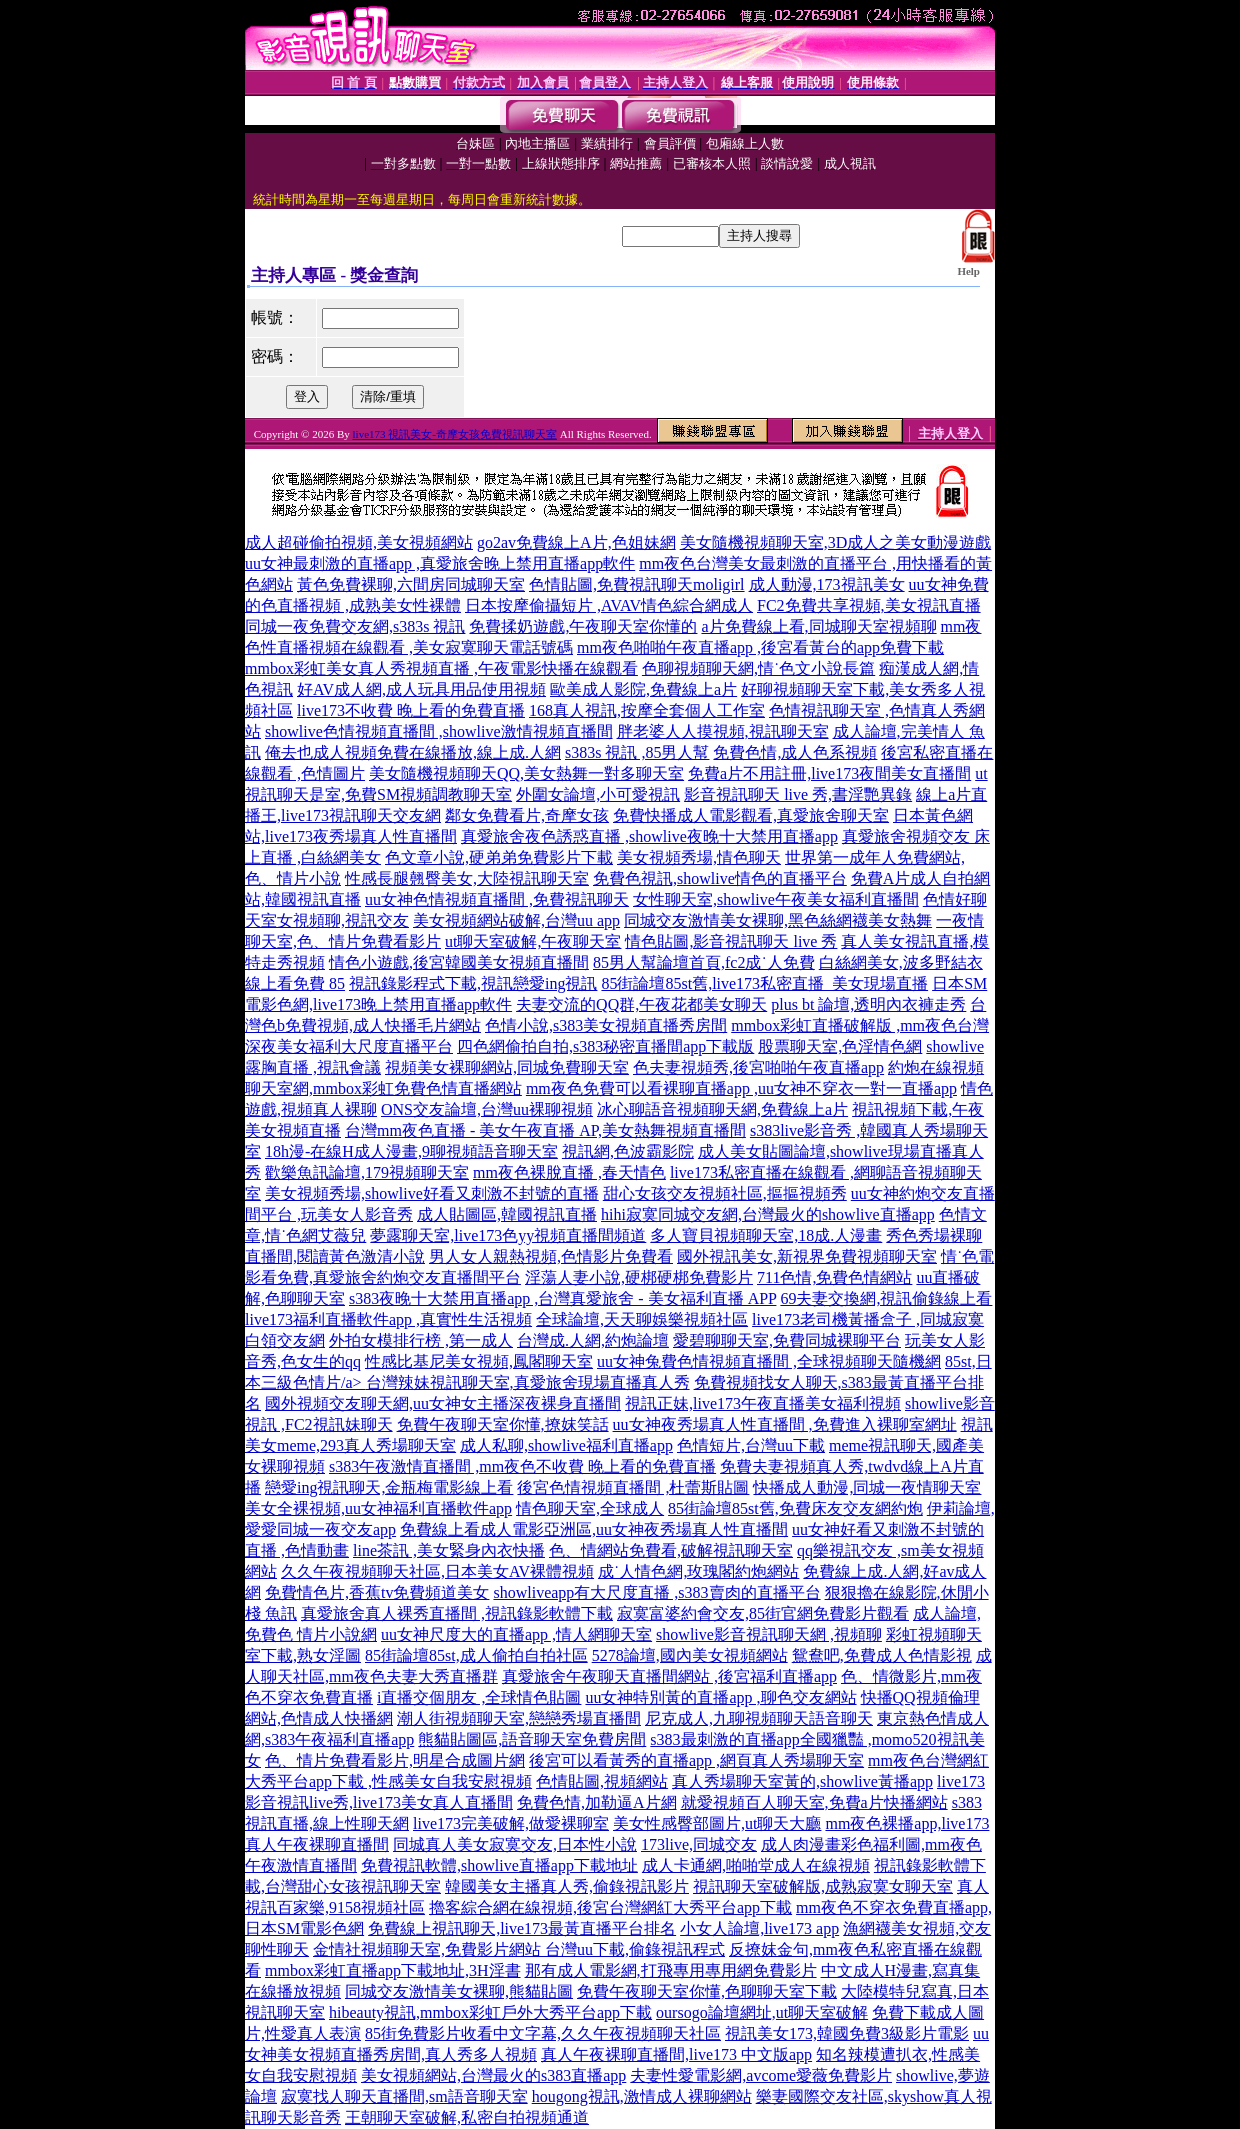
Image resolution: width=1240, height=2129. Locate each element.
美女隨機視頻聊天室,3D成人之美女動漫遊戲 (836, 542)
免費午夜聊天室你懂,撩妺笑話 (503, 1424)
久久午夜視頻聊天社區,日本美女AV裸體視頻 (437, 1571)
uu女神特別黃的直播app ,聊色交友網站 (720, 1697)
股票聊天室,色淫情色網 (840, 1046)
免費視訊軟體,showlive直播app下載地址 (499, 1865)
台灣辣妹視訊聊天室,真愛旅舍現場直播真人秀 (528, 1382)
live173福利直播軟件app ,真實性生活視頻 (388, 1319)
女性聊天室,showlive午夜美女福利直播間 (776, 899)
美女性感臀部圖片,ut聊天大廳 (717, 1823)
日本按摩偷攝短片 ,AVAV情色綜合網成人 (609, 605)
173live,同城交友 (699, 1844)
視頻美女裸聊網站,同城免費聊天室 (507, 1067)
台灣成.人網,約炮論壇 (593, 1340)
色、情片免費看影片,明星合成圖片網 (395, 1760)
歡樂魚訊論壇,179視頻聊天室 (367, 1172)
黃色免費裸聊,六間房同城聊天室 (411, 584)
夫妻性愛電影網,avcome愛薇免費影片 (761, 2075)
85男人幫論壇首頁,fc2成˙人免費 (704, 962)
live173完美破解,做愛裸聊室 (511, 1823)
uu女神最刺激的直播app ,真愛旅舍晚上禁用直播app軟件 (440, 563)
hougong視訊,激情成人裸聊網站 (642, 2096)
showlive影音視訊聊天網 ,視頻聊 (769, 1634)
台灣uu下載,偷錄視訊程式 (635, 1949)
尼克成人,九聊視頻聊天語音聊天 (759, 1718)
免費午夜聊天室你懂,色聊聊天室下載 (707, 1991)
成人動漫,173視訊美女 (827, 584)
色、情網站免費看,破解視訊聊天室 (671, 1550)
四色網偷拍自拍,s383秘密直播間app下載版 (605, 1046)
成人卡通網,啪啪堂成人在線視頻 (756, 1865)
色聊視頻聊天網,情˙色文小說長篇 (758, 668)
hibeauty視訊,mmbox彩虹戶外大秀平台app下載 (490, 2012)
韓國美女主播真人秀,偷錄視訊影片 (567, 1886)
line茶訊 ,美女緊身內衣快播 (449, 1550)
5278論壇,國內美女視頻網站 (690, 1655)
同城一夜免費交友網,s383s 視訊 (355, 626)
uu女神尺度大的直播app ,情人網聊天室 (516, 1634)
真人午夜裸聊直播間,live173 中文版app (676, 2054)
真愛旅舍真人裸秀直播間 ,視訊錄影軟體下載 (457, 1613)
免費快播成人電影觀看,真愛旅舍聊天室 (751, 815)
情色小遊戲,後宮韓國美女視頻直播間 (459, 962)
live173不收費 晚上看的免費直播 (411, 710)
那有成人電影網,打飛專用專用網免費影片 (671, 1970)
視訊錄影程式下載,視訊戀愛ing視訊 (473, 983)
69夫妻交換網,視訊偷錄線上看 (886, 1298)
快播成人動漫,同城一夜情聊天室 (867, 1487)
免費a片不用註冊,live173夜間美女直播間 (829, 773)
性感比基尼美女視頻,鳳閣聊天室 (479, 1361)
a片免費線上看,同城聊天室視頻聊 (818, 626)
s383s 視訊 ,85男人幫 (637, 752)
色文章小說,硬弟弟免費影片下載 (499, 857)
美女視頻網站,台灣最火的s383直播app (493, 2075)
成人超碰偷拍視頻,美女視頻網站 (359, 542)
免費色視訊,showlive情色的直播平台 (720, 878)
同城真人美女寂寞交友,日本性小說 (515, 1844)
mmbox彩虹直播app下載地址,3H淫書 (393, 1970)
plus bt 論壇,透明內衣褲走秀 (868, 1004)
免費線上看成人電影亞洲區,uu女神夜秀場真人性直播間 (594, 1529)
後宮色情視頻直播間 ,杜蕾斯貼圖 (633, 1487)
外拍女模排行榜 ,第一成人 (421, 1340)
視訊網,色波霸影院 (628, 1151)
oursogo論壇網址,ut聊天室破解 (762, 2012)
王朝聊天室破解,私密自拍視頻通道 (467, 2117)
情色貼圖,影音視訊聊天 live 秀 (731, 941)
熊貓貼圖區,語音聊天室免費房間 (532, 1739)
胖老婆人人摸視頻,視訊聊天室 (723, 731)
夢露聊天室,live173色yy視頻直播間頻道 (508, 1235)
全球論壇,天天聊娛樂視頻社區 (642, 1319)
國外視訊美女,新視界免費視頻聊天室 (807, 1256)
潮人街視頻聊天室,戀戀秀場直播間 (519, 1718)
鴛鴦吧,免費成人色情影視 (882, 1655)
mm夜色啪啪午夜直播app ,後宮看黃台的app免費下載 (760, 647)
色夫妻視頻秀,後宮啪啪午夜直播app (758, 1067)
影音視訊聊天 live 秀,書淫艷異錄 (798, 794)
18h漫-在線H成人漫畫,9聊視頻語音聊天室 (411, 1151)
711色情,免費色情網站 (834, 1277)
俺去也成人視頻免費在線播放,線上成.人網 (413, 752)
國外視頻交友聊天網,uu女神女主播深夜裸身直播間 (443, 1403)
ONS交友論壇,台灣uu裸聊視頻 (487, 1109)
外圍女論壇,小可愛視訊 (598, 794)
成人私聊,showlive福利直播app (566, 1445)
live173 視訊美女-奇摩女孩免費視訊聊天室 (455, 434)
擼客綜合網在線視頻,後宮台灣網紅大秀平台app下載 (610, 1907)
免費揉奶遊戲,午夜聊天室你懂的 (583, 626)
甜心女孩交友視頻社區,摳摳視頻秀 (725, 1193)
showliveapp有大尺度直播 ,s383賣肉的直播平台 (656, 1592)
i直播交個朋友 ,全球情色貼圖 (479, 1697)
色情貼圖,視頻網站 (602, 1781)
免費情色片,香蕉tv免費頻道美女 (377, 1592)
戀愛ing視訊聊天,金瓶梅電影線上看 (389, 1487)
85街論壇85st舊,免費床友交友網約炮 (795, 1508)
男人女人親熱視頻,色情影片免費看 (551, 1256)
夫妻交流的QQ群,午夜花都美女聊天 (641, 1004)
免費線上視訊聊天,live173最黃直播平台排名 (522, 1928)
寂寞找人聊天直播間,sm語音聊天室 (404, 2096)
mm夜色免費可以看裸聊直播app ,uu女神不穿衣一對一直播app (741, 1088)
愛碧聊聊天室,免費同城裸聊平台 (787, 1340)
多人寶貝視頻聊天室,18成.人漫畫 (766, 1235)
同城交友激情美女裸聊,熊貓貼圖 (459, 1991)
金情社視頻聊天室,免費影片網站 (429, 1949)
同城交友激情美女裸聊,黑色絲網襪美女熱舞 (778, 920)
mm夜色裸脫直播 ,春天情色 (569, 1172)
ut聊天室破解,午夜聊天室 (533, 941)
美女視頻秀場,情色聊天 (699, 857)
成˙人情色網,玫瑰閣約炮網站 (698, 1571)
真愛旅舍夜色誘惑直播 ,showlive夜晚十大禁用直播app (649, 836)
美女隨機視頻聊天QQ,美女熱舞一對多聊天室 (526, 773)
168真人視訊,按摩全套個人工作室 (647, 710)
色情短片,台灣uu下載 (751, 1445)
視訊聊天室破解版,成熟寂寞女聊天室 (823, 1886)
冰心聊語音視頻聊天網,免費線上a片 (722, 1109)
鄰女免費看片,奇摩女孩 (527, 815)
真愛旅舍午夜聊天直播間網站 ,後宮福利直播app (669, 1676)
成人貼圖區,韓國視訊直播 (507, 1214)
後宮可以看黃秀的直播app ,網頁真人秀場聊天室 (696, 1760)
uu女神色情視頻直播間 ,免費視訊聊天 (497, 899)
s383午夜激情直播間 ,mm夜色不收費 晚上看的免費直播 (522, 1466)
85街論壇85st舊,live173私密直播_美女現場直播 (764, 983)
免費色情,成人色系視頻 (795, 752)
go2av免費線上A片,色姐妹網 (576, 542)
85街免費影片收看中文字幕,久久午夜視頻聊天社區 (543, 2033)
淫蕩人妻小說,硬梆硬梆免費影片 (639, 1277)
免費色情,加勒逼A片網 (597, 1802)
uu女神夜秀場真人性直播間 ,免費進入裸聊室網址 (785, 1424)
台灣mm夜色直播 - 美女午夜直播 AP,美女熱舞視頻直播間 (545, 1130)
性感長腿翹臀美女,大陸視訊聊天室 (467, 878)
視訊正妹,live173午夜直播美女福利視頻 (763, 1403)
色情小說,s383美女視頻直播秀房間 (606, 1025)
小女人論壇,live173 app (759, 1928)
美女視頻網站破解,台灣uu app (516, 920)
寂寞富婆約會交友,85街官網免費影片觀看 (763, 1613)
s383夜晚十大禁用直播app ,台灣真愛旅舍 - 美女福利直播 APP (562, 1298)
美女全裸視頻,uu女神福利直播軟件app (378, 1508)
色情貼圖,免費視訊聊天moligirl (637, 584)
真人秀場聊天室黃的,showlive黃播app (802, 1781)
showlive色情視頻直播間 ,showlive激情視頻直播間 (439, 731)
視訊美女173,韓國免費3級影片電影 (847, 2033)
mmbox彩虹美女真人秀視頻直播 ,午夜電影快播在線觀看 (441, 668)
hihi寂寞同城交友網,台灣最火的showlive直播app (768, 1214)
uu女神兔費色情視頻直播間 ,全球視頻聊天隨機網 (769, 1361)
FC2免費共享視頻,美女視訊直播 (869, 605)
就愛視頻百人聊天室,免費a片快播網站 (814, 1802)
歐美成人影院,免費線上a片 (643, 689)
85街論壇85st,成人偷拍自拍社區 (476, 1655)
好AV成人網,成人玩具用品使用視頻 (421, 689)
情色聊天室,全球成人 (590, 1508)
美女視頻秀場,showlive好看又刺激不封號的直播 (432, 1193)
